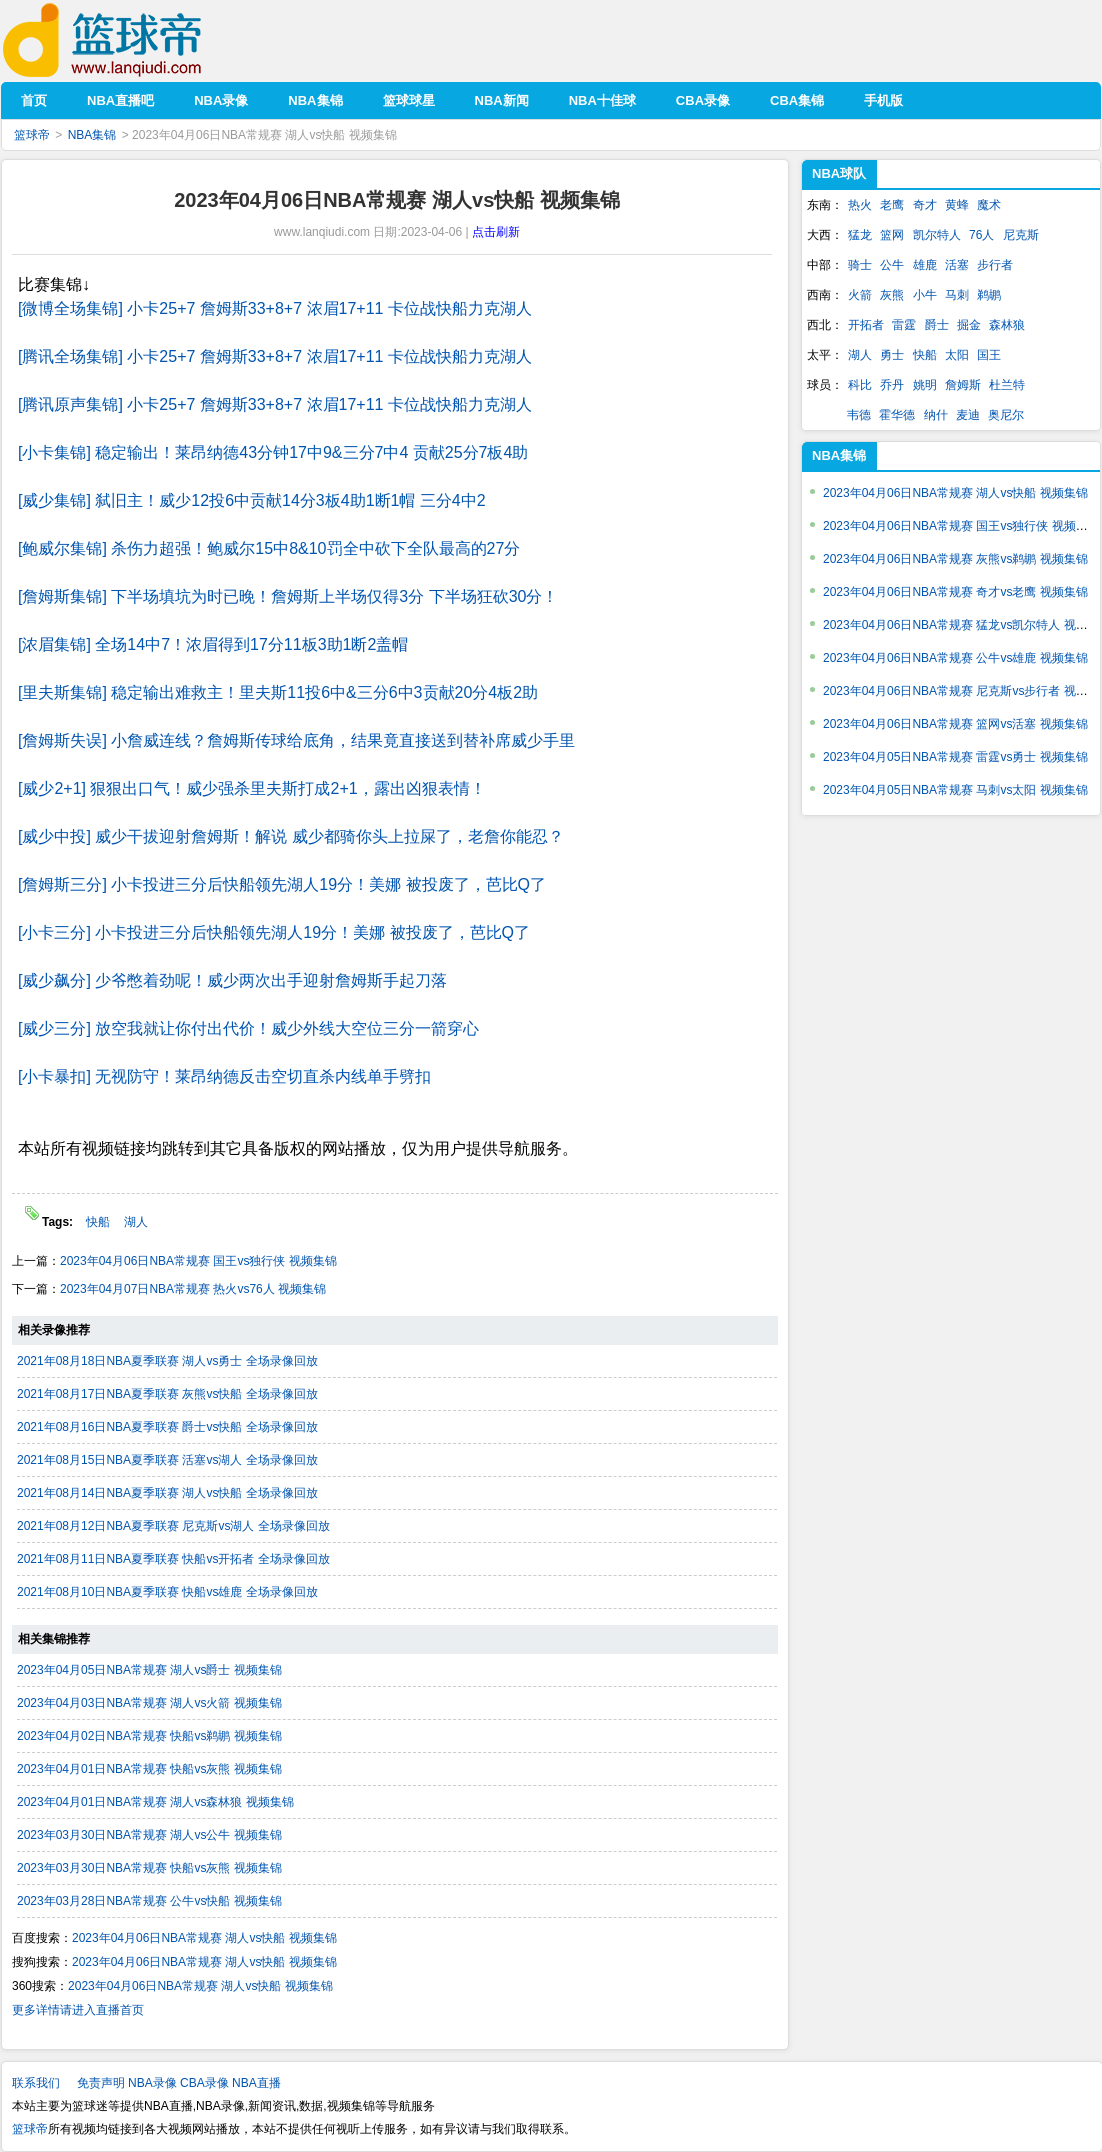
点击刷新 (496, 232)
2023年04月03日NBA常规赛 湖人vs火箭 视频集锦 (149, 1703)
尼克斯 (1021, 235)
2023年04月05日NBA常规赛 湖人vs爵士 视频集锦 (149, 1670)
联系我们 (36, 2083)
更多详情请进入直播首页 (78, 2010)
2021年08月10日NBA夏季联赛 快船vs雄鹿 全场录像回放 (167, 1592)
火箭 (860, 295)
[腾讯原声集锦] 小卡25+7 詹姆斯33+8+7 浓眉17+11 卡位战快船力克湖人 (275, 404)
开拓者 (866, 325)
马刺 (957, 295)
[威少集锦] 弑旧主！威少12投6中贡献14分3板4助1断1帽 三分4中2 (252, 500)
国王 (989, 355)
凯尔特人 (937, 235)
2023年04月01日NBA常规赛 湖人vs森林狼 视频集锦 (155, 1802)
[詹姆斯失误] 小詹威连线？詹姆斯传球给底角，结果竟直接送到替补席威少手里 (296, 740)
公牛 (892, 265)
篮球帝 (132, 40)
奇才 (925, 205)
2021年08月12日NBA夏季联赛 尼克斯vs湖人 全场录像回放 (173, 1526)
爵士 (937, 325)
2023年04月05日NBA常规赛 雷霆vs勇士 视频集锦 (955, 757)
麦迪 (968, 415)
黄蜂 (957, 205)
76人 (981, 235)
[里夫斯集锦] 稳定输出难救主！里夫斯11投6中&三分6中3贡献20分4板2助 (278, 692)
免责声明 (101, 2083)
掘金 (969, 325)
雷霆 (904, 325)
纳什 (936, 415)
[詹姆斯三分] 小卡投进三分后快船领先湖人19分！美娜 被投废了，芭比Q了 (282, 884)
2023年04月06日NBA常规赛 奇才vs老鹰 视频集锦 (955, 592)
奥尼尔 (1006, 415)
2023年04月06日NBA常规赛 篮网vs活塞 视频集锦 (955, 724)
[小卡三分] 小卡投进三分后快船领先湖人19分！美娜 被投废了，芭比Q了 (274, 932)
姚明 (925, 385)
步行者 (995, 265)
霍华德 (897, 415)
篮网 (892, 235)
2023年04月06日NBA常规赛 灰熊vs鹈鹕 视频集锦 (955, 559)
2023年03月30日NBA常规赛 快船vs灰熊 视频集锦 (149, 1868)
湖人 (136, 1222)
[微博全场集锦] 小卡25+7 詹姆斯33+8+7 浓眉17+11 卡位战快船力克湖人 (275, 308)
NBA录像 (152, 2083)
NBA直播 (256, 2083)
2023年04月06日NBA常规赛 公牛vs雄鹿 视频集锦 (955, 658)
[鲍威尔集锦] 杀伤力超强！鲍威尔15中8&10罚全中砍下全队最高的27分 (269, 548)
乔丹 (892, 385)
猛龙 (860, 235)
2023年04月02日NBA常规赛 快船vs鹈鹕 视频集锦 (149, 1736)
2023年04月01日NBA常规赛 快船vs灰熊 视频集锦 (149, 1769)
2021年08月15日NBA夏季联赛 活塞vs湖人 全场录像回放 (167, 1460)
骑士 (860, 265)
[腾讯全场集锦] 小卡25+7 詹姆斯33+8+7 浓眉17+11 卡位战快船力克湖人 (275, 356)
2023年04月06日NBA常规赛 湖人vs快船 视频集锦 (204, 1938)
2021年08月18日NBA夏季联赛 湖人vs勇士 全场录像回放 (167, 1361)
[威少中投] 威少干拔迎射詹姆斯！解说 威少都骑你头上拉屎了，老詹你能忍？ (291, 836)
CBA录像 (204, 2083)
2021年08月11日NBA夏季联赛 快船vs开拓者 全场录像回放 (173, 1559)
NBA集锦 (92, 135)
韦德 (859, 415)
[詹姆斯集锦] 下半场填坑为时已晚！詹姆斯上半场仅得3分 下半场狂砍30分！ (288, 596)
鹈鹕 (989, 295)
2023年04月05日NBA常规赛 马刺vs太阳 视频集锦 (955, 790)
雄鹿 (925, 265)
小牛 (925, 295)
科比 (860, 385)
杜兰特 (1007, 385)
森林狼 (1007, 325)
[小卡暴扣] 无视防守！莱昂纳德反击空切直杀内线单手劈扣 (224, 1076)
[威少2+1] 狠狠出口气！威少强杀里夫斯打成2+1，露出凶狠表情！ (252, 788)
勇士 (892, 355)
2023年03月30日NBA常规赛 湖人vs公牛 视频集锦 (149, 1835)
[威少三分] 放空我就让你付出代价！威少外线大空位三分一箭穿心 (248, 1028)
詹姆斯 (963, 385)
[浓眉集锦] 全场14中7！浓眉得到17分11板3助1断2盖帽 (213, 644)
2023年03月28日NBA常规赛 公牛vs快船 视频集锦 (149, 1901)
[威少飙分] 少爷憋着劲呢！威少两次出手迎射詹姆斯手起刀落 (232, 980)
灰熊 (892, 295)
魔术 (989, 205)
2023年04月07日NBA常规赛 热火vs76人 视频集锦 (193, 1289)
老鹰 (892, 205)
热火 (860, 205)
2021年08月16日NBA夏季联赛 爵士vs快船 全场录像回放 (167, 1427)
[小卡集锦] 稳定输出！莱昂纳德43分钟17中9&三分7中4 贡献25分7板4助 (273, 452)
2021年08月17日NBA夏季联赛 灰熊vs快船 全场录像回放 (167, 1394)
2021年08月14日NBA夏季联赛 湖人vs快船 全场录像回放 (167, 1493)
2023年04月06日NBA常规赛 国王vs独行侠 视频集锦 (198, 1261)
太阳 (957, 355)
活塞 (957, 265)
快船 (99, 1222)
